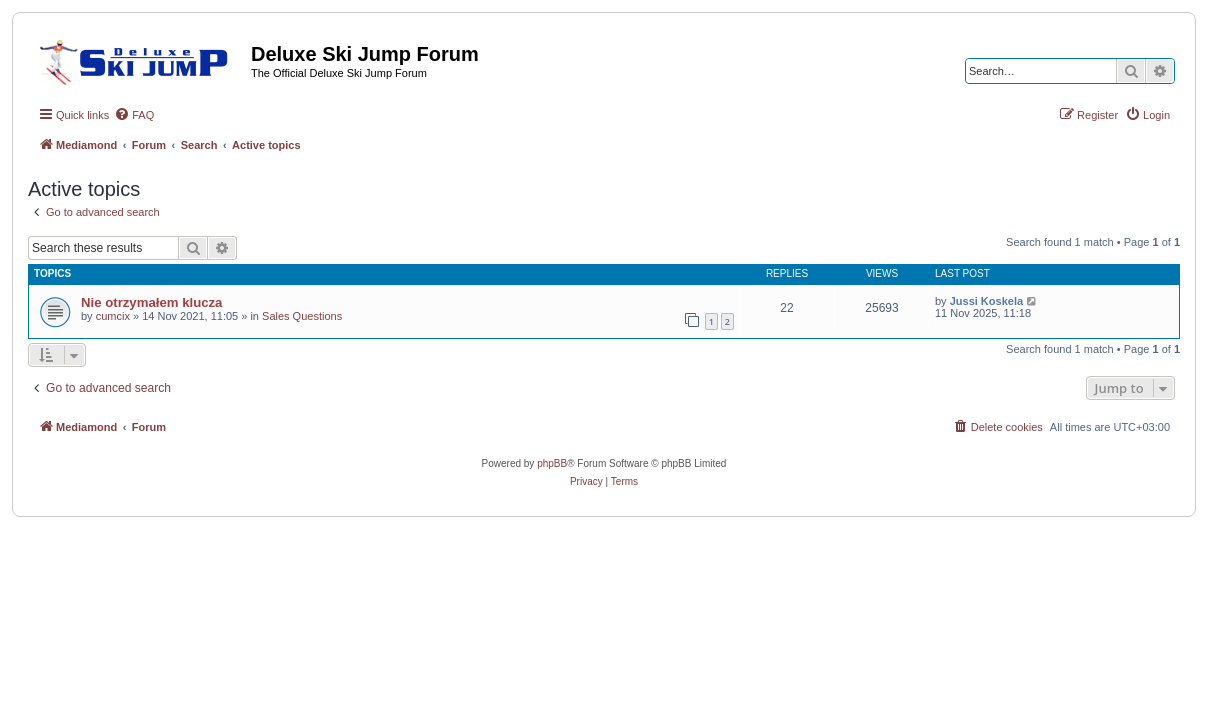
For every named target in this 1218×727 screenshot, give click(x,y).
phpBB (552, 463)
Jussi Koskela (986, 301)
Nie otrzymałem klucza (151, 302)
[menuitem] (134, 115)
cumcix (113, 316)
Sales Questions (302, 316)
